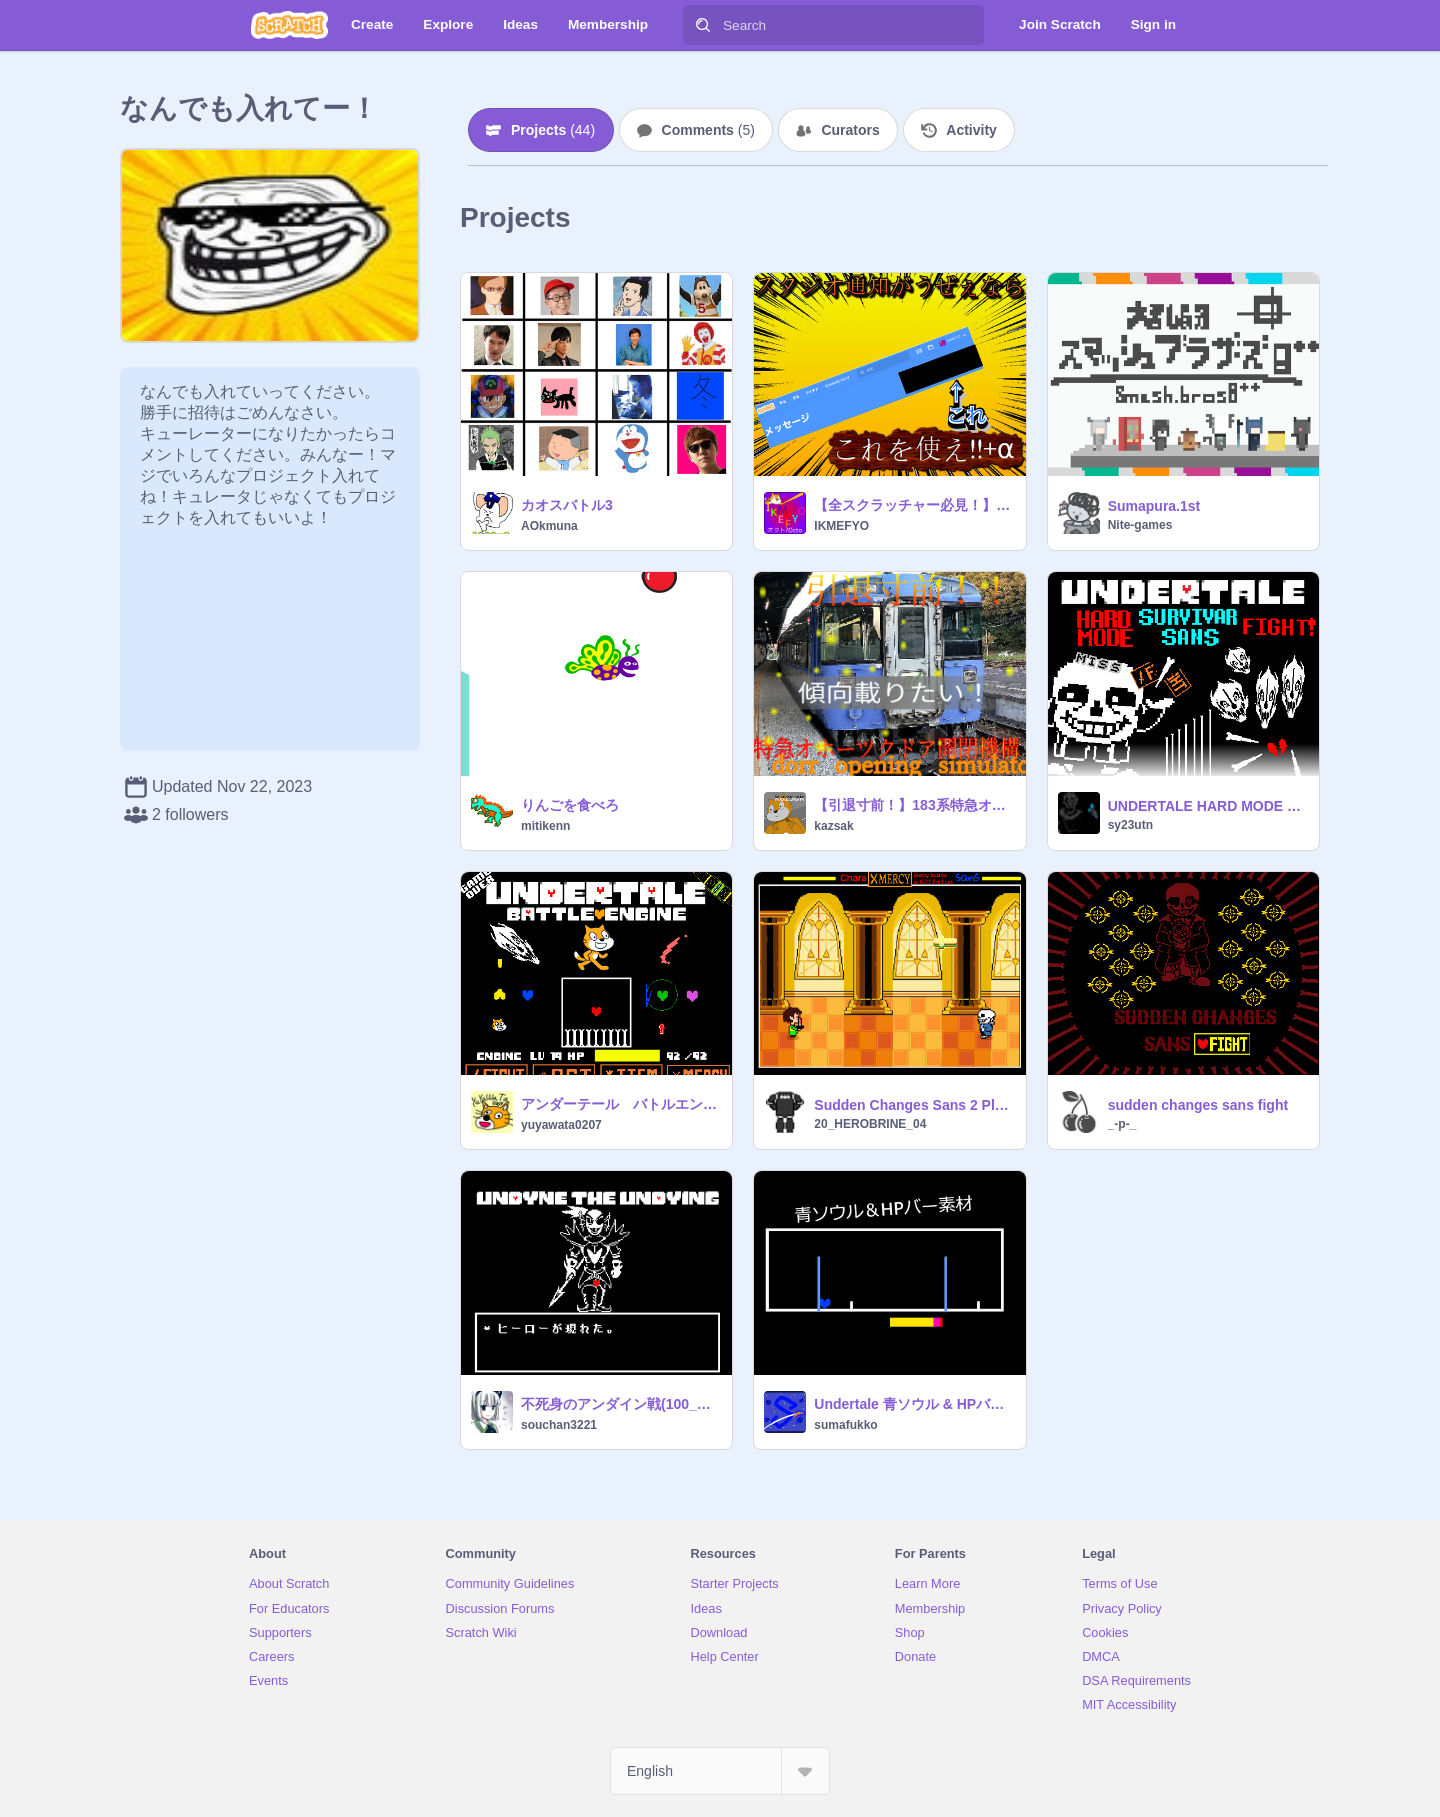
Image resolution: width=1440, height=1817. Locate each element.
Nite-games (1140, 525)
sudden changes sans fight (1198, 1105)
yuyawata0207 (561, 1125)
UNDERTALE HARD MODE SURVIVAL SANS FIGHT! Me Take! (1207, 806)
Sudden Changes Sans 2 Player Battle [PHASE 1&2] (913, 1105)
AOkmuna (549, 526)
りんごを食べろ (570, 805)
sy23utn (1130, 825)
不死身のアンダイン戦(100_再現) (620, 1404)
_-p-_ (1122, 1124)
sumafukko (845, 1425)
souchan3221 (559, 1425)
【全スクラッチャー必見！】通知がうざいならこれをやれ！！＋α (913, 505)
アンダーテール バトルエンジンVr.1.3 (620, 1104)
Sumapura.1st (1154, 506)
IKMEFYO (841, 526)
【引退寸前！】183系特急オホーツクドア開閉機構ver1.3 (913, 805)
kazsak (833, 826)
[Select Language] (720, 1771)
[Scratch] (289, 25)
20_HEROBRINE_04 (870, 1124)
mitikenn (545, 826)
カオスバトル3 (567, 505)
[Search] (703, 25)
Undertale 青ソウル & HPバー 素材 (913, 1404)
